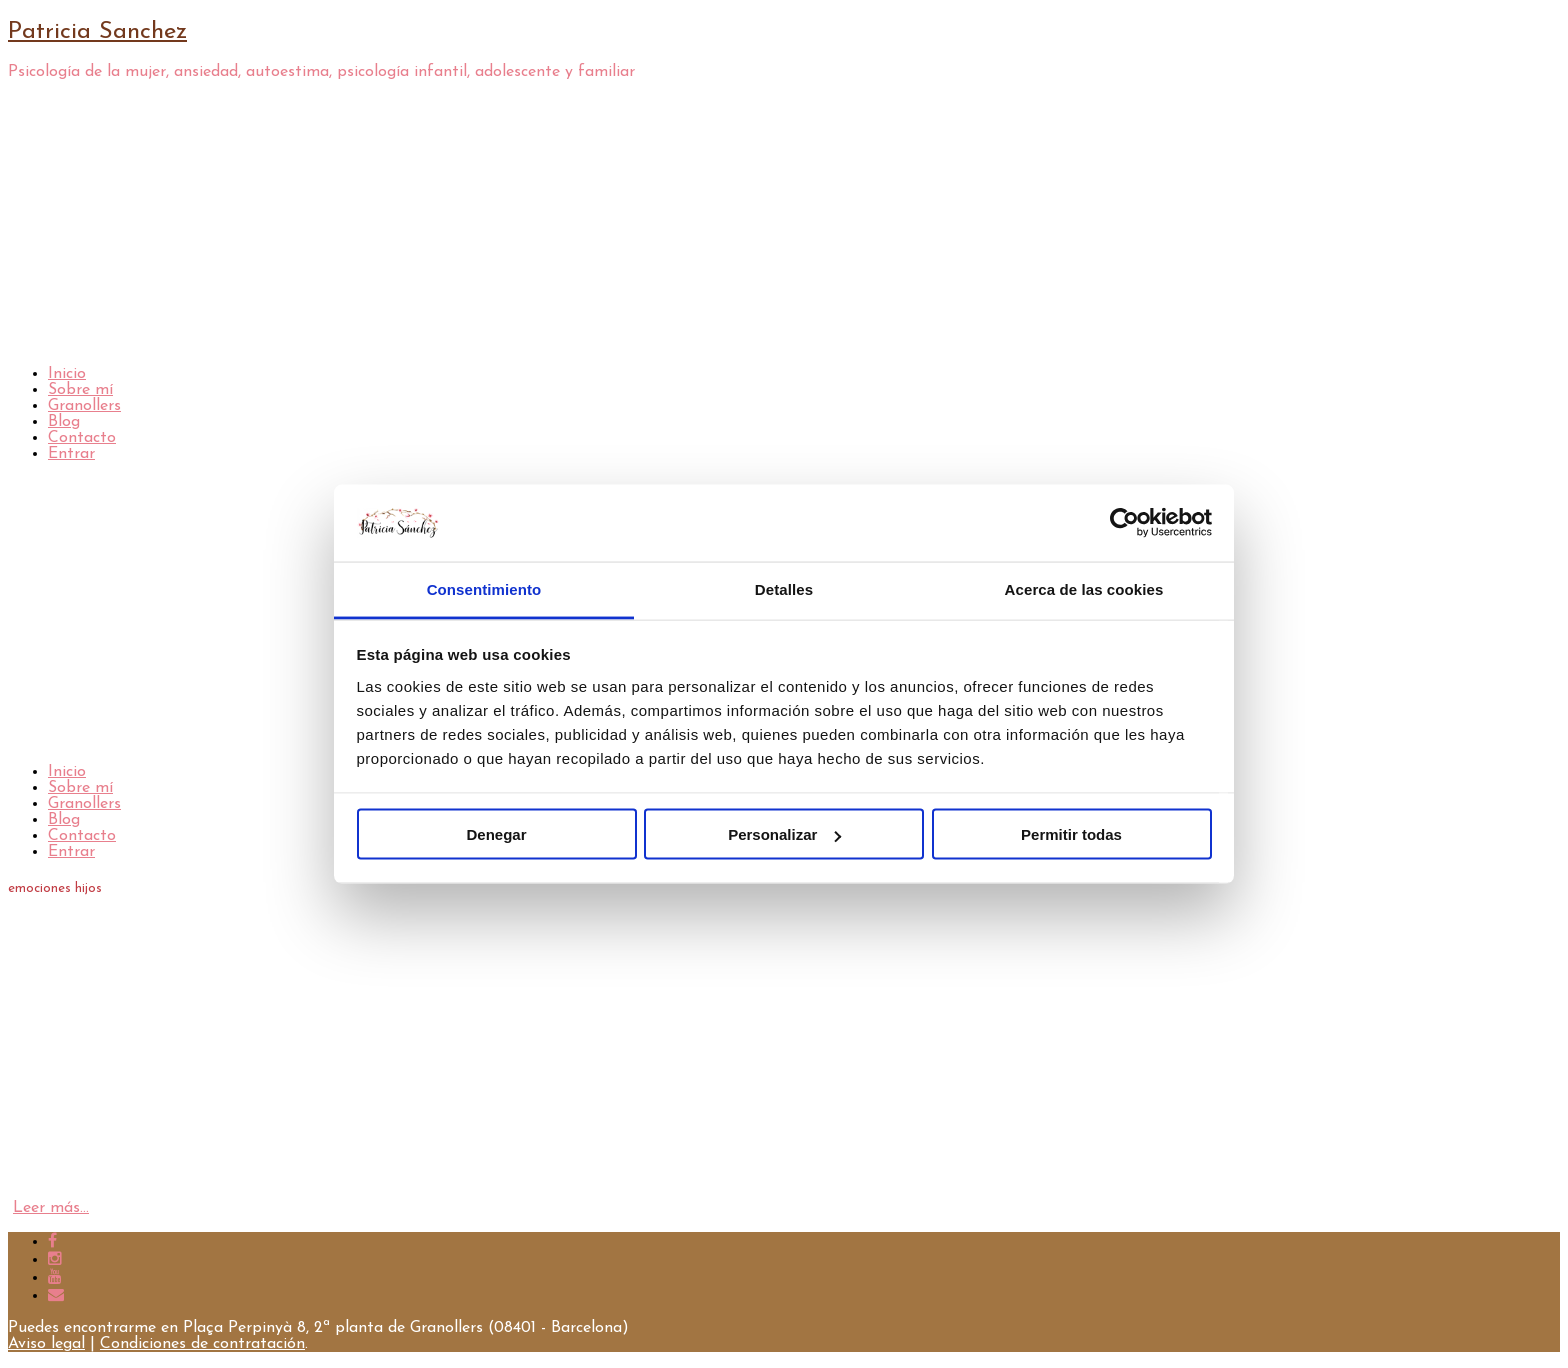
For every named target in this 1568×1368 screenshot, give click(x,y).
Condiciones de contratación (202, 1344)
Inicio (67, 374)
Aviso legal (46, 1344)
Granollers (84, 406)
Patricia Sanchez (97, 32)
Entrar (71, 454)
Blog (64, 422)
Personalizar (784, 834)
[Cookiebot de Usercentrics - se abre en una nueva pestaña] (1124, 523)
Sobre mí (80, 390)
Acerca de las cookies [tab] (1084, 588)
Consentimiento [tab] (484, 588)
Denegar (496, 834)
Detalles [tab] (784, 588)
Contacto (82, 438)
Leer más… (51, 1208)
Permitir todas (1071, 834)
